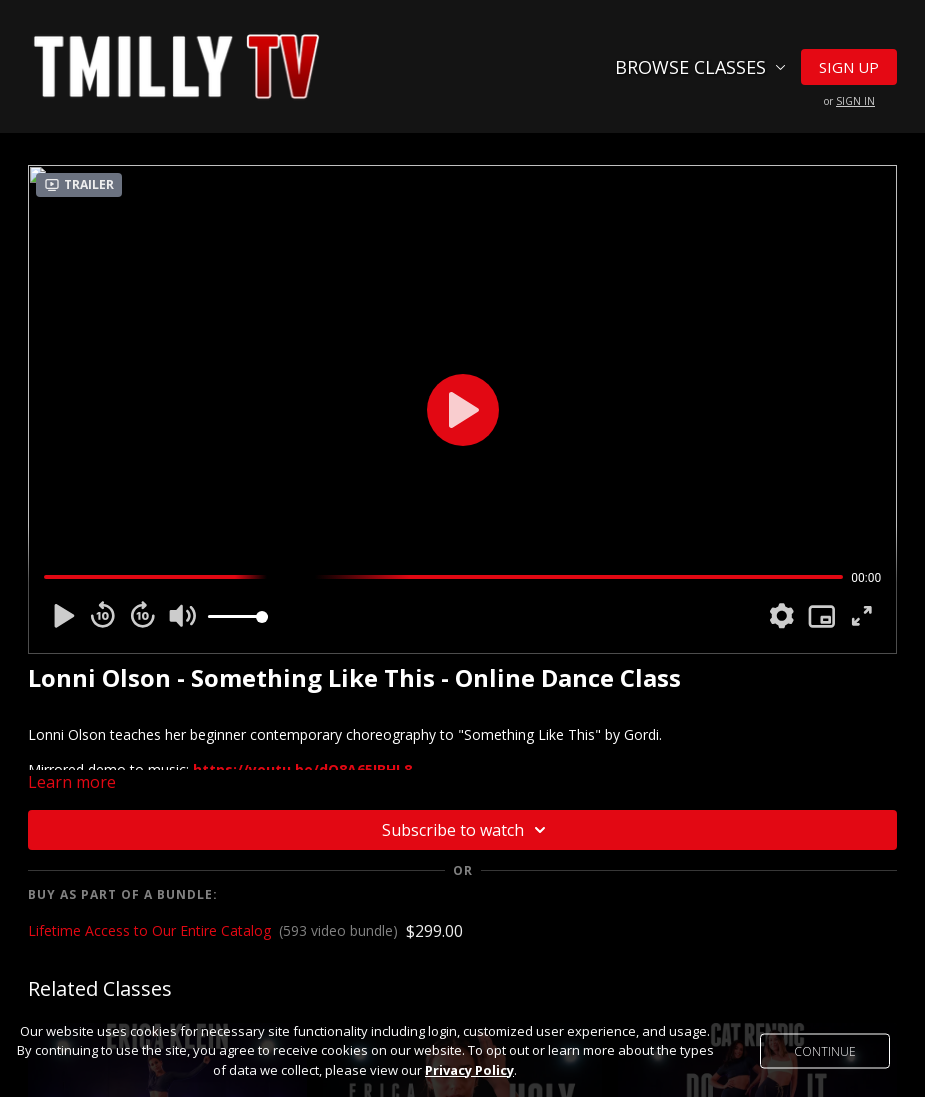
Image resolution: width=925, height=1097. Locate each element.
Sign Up (849, 67)
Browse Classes (700, 67)
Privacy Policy (469, 1070)
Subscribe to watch (467, 830)
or (849, 101)
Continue (825, 1050)
